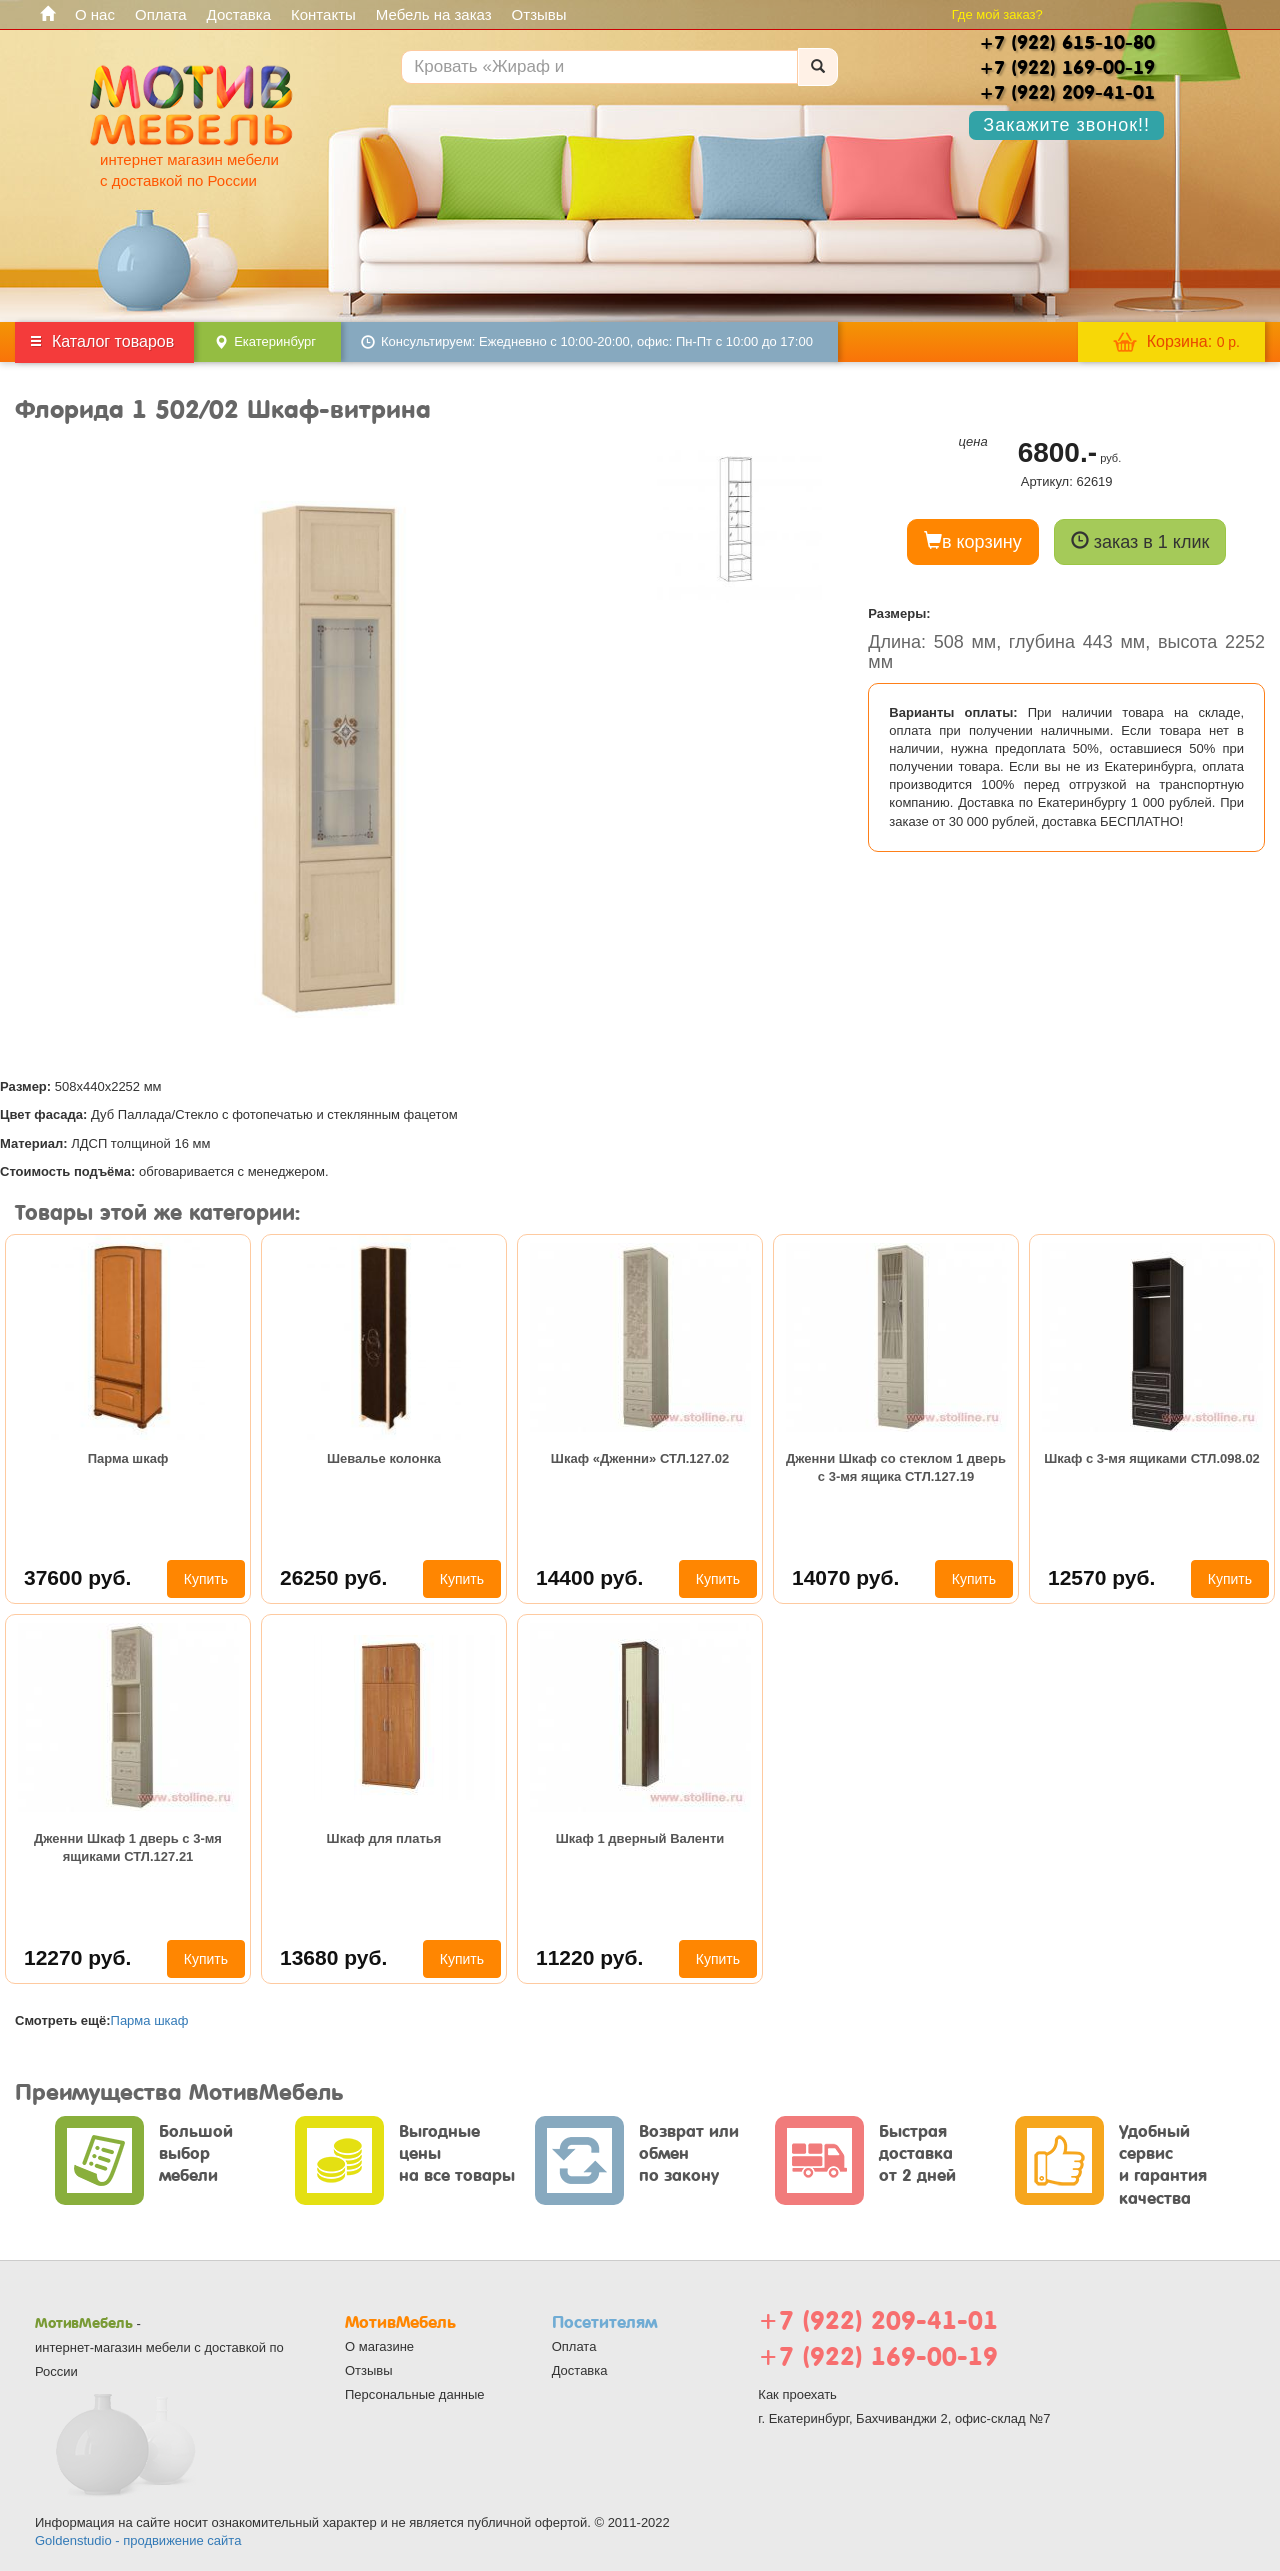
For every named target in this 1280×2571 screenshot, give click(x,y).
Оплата (161, 14)
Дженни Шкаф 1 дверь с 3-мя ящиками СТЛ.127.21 (128, 1847)
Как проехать (797, 2394)
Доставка (239, 14)
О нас (95, 14)
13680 (333, 1957)
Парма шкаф (128, 1458)
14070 (845, 1577)
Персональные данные (415, 2394)
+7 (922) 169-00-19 (878, 2356)
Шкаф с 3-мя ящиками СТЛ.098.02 (1152, 1458)
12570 (1101, 1577)
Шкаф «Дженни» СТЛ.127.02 (640, 1458)
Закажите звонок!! (1066, 125)
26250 (333, 1577)
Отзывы (539, 14)
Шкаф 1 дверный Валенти (640, 1838)
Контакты (323, 14)
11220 (589, 1957)
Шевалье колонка (384, 1458)
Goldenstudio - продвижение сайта (138, 2540)
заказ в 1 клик (1140, 541)
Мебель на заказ (434, 14)
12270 (77, 1957)
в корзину (973, 541)
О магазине (379, 2346)
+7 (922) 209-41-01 (878, 2320)
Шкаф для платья (384, 1838)
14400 (589, 1577)
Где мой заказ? (997, 14)
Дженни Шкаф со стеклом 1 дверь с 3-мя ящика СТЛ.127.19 (896, 1467)
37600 (77, 1577)
